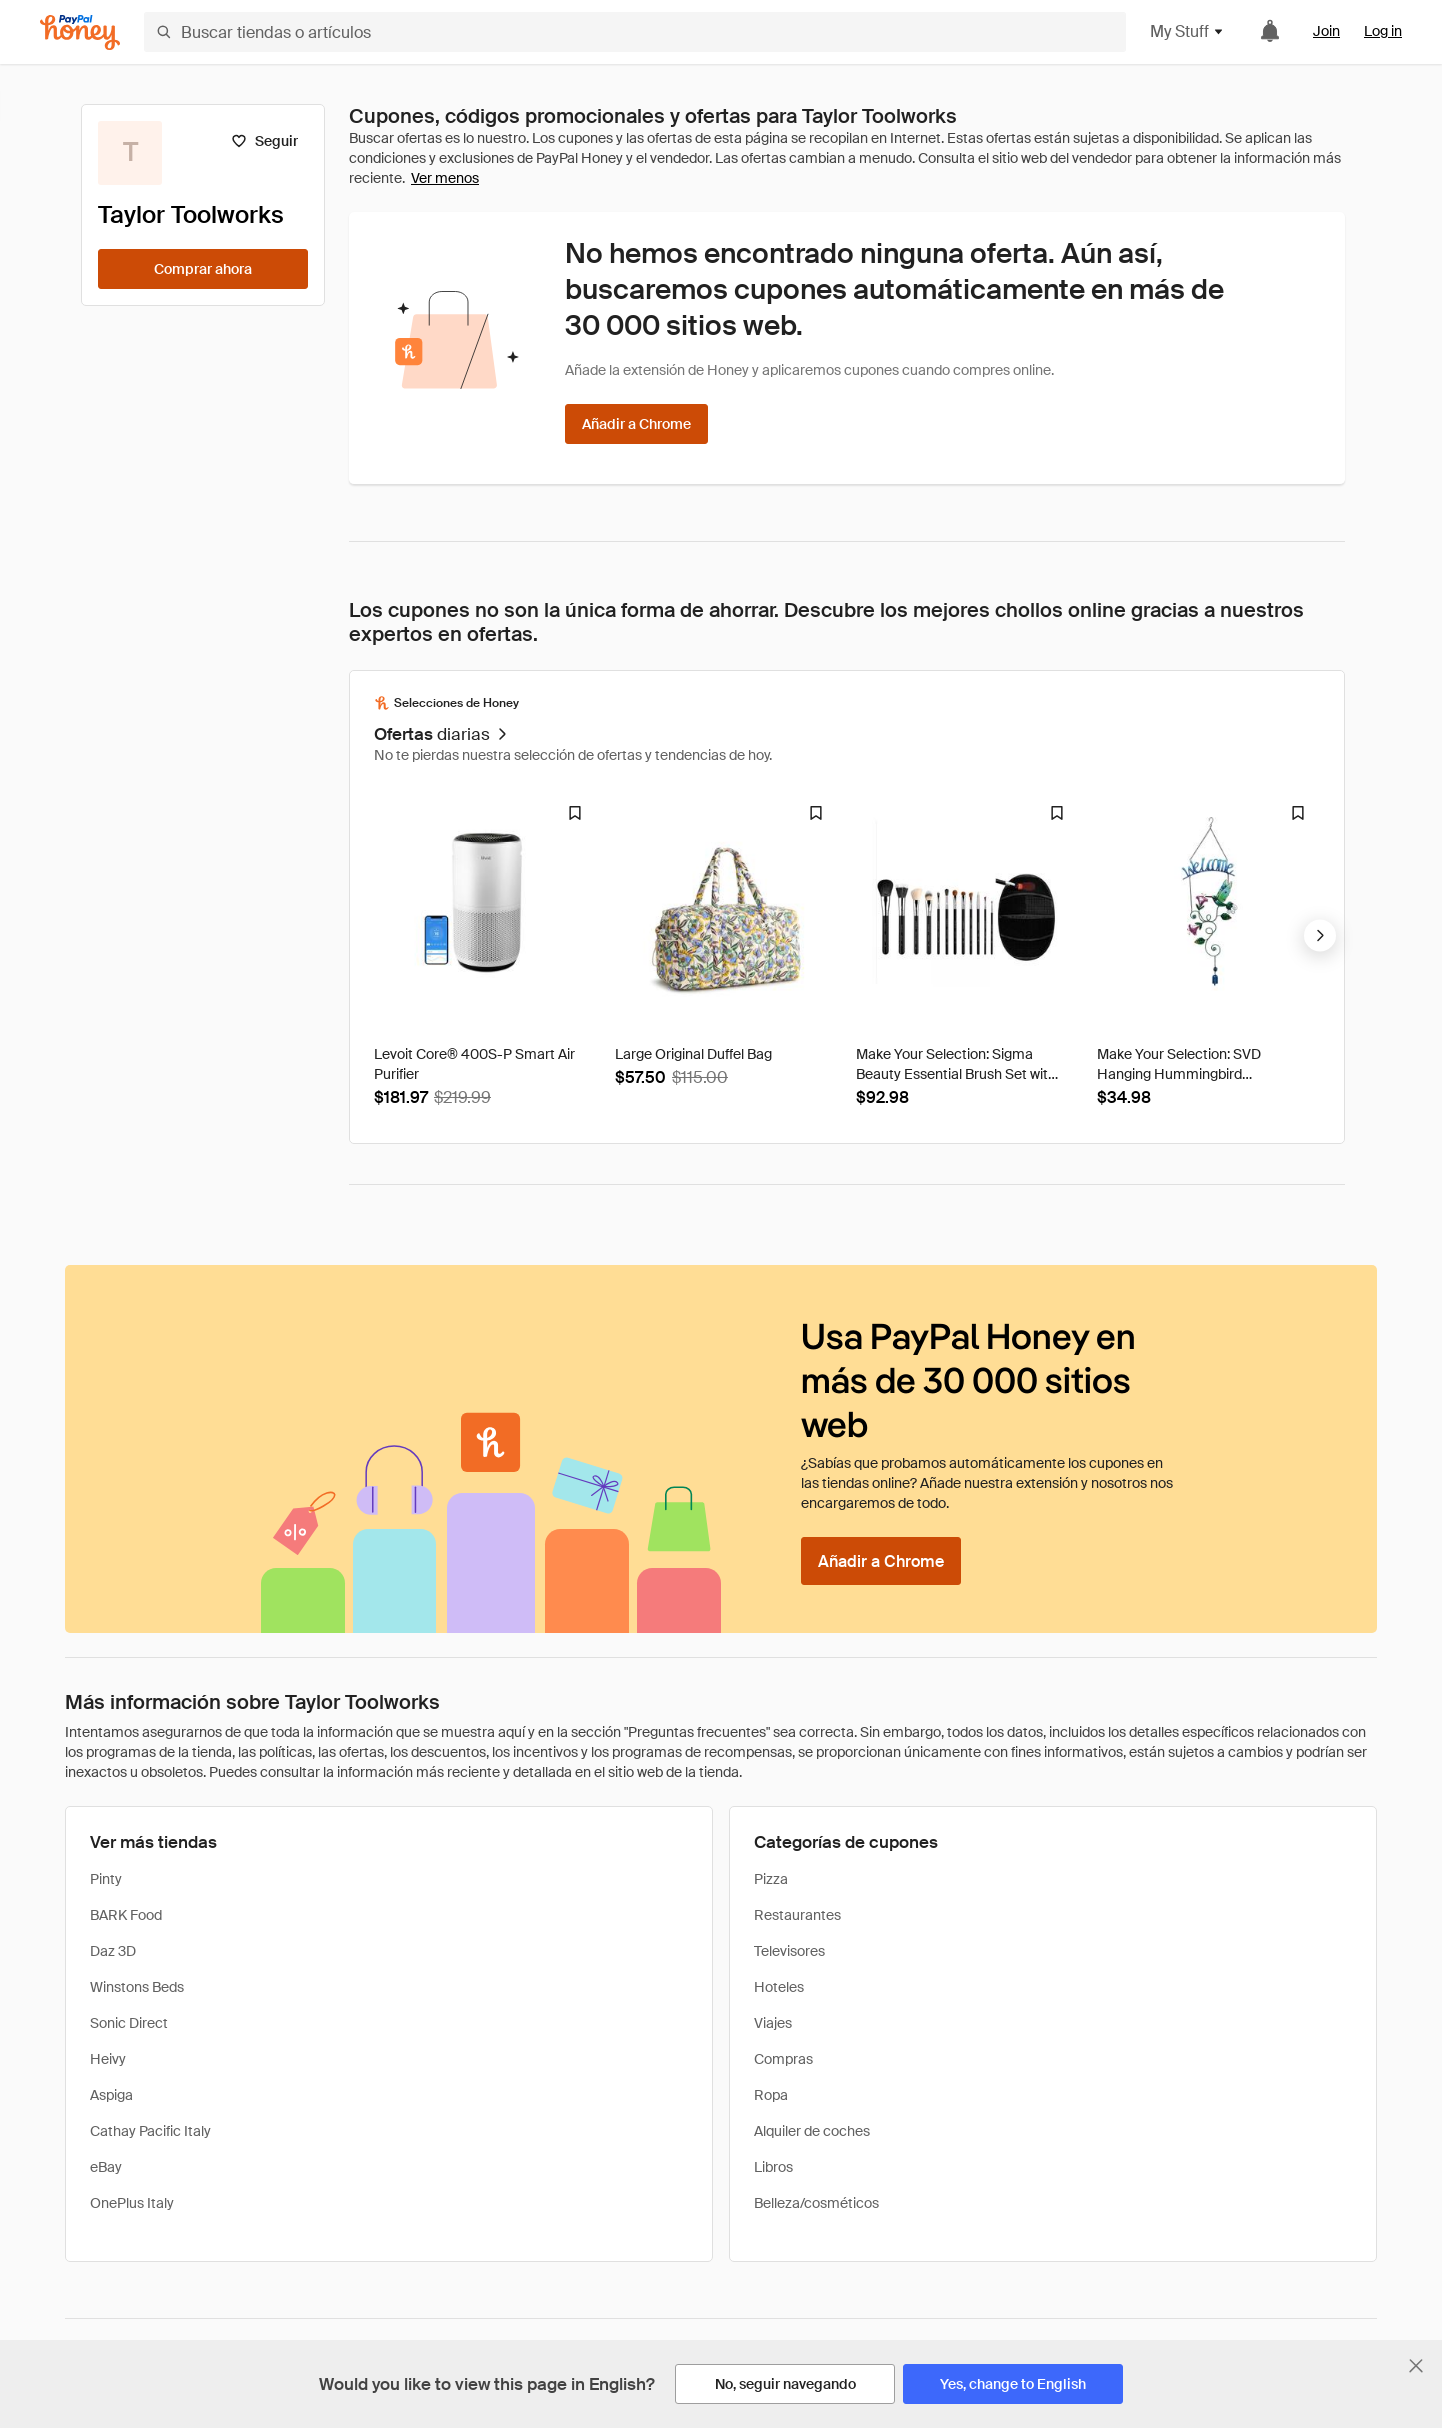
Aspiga (111, 2095)
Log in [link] (1383, 31)
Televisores (789, 1951)
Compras (783, 2059)
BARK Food (126, 1915)
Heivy (108, 2059)
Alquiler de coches (812, 2131)
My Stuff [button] (1187, 31)
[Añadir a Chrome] (636, 424)
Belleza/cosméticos (816, 2203)
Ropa (771, 2095)
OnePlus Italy (132, 2203)
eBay (106, 2167)
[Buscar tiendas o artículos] (635, 32)
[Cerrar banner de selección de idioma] (1416, 2366)
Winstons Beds (137, 1987)
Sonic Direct (129, 2023)
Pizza (771, 1879)
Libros (773, 2167)
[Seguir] (264, 141)
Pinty (106, 1879)
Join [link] (1326, 31)
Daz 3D (113, 1951)
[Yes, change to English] (1013, 2384)
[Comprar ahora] (203, 269)
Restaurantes (797, 1915)
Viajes (773, 2023)
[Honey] (80, 32)
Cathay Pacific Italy (150, 2131)
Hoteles (779, 1987)
